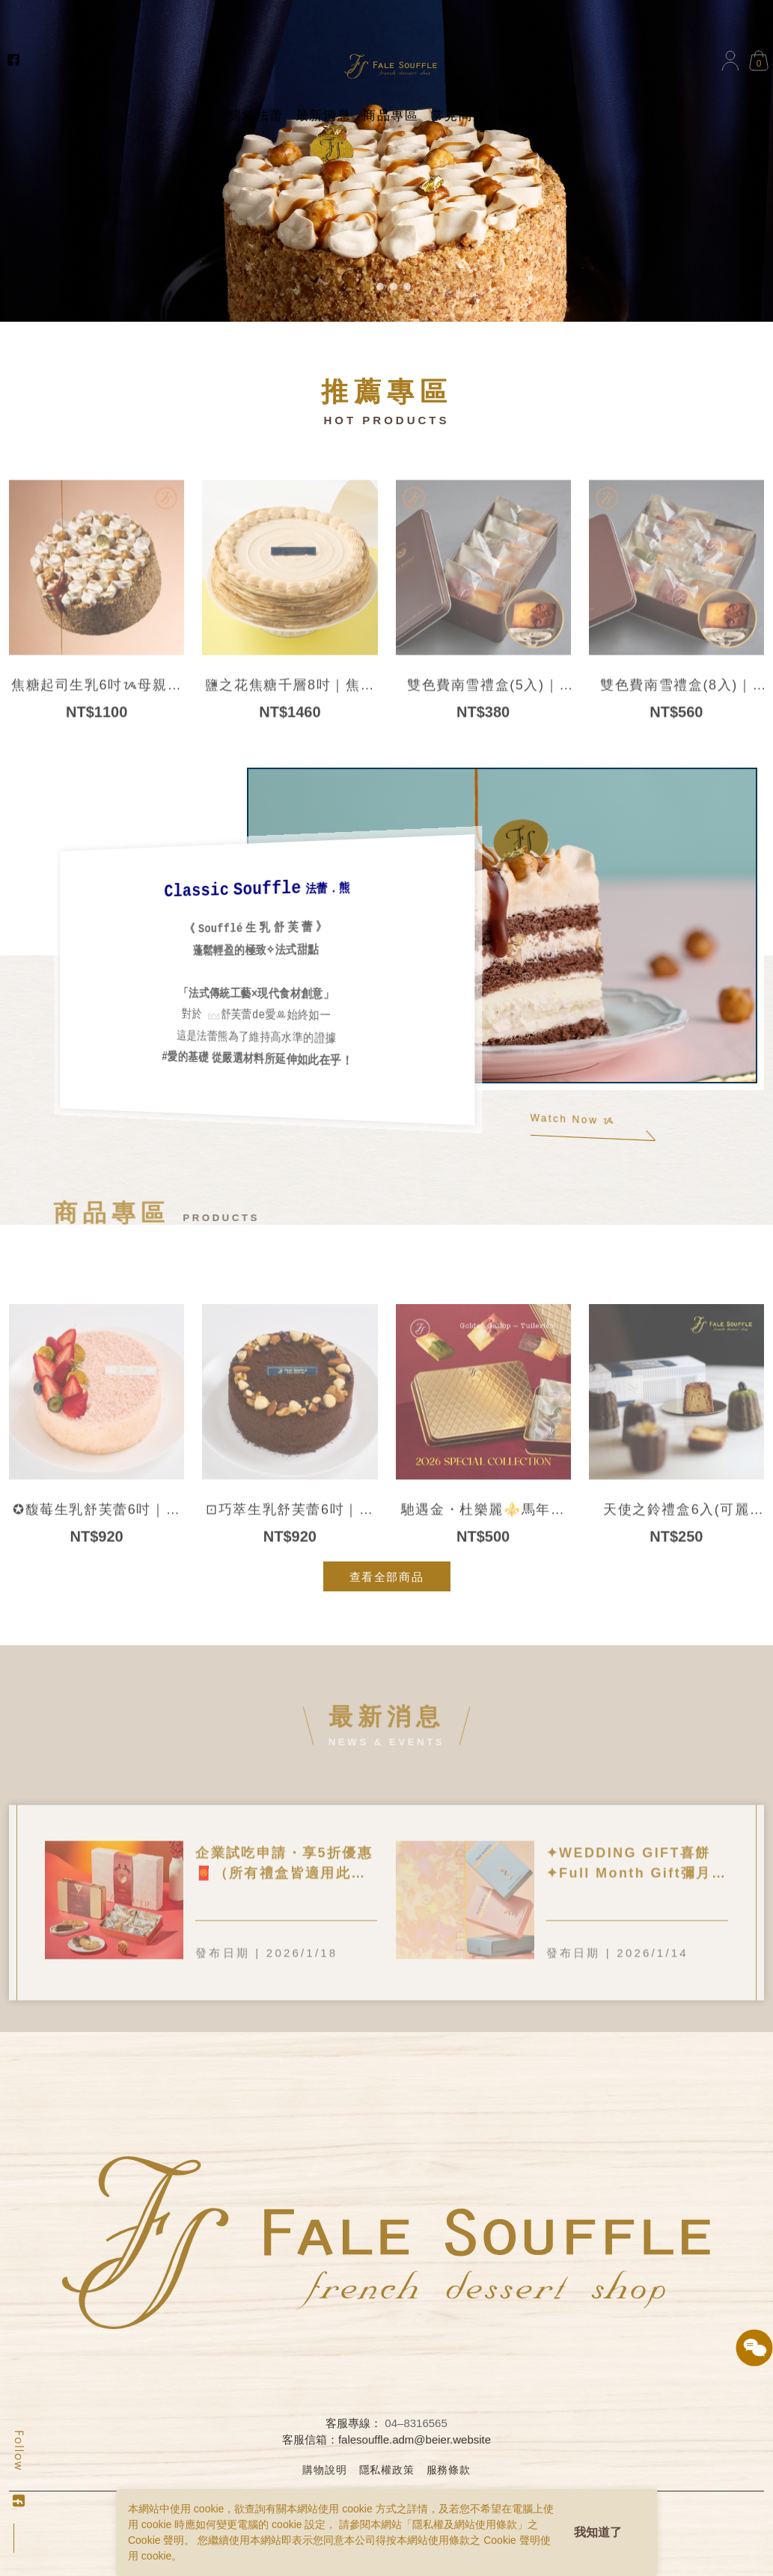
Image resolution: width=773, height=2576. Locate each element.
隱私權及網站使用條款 (464, 2524)
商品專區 (390, 115)
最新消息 (323, 115)
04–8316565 (416, 2423)
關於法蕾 (255, 115)
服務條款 (449, 2470)
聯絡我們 (526, 115)
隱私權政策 (387, 2470)
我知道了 (598, 2532)
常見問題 (458, 115)
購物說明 (324, 2470)
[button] (366, 286)
